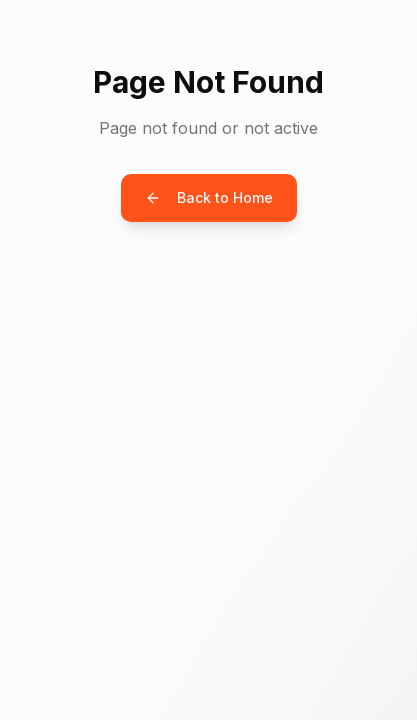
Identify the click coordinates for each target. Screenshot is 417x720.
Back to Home (209, 197)
